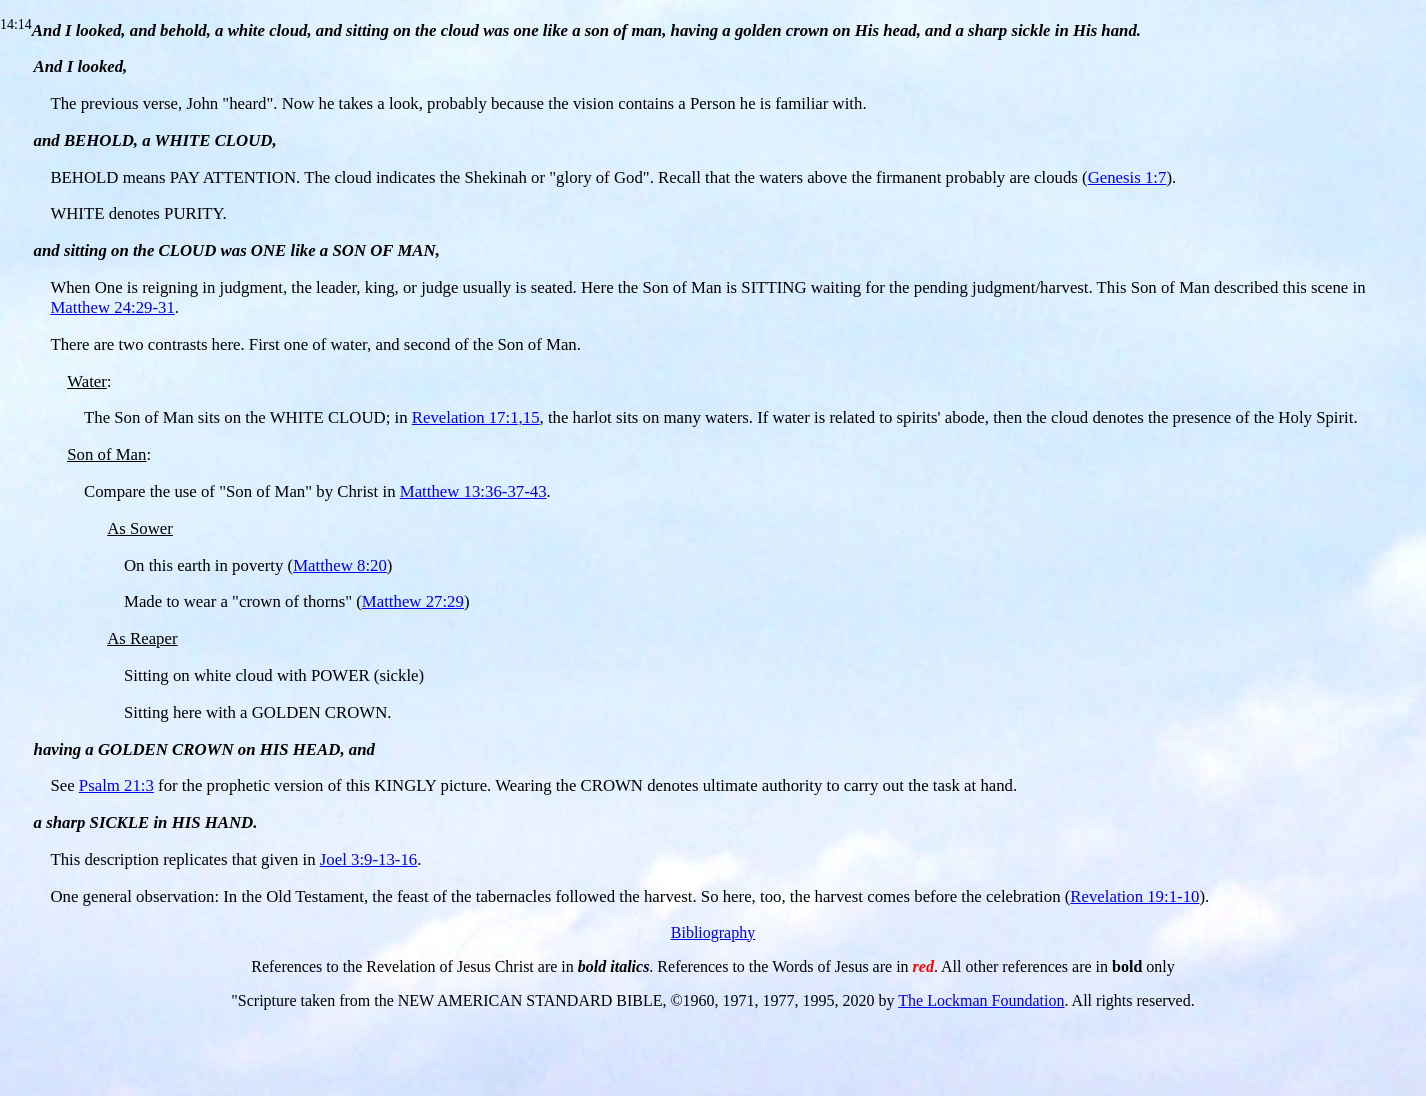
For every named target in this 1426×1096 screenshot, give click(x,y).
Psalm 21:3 (116, 785)
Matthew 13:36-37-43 (473, 491)
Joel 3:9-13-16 (368, 859)
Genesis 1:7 (1127, 177)
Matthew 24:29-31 (112, 307)
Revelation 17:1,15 (476, 417)
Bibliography (713, 932)
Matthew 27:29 (413, 601)
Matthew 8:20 (340, 565)
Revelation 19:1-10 (1134, 896)
